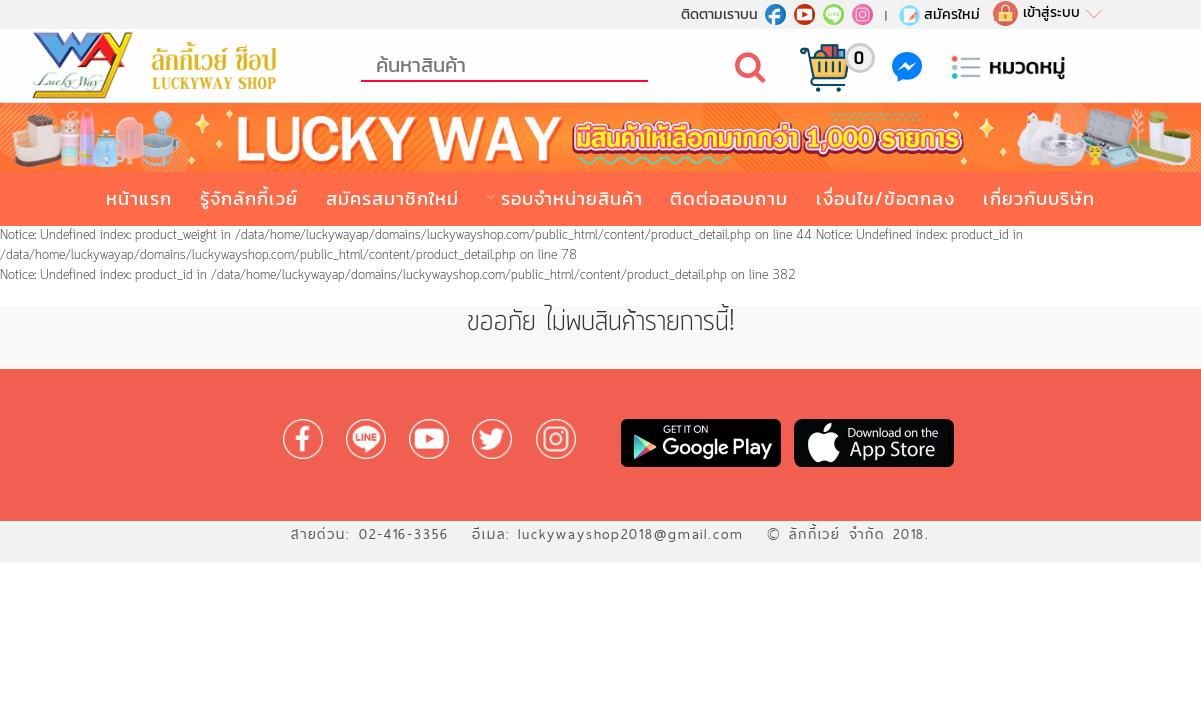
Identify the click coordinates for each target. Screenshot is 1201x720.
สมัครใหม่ (938, 14)
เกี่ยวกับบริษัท (1039, 198)
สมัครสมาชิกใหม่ (392, 198)
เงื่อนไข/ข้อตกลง (885, 198)
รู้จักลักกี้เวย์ (249, 198)
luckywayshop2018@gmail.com (631, 534)
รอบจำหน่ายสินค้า (572, 198)
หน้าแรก (139, 198)
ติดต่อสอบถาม (729, 198)
